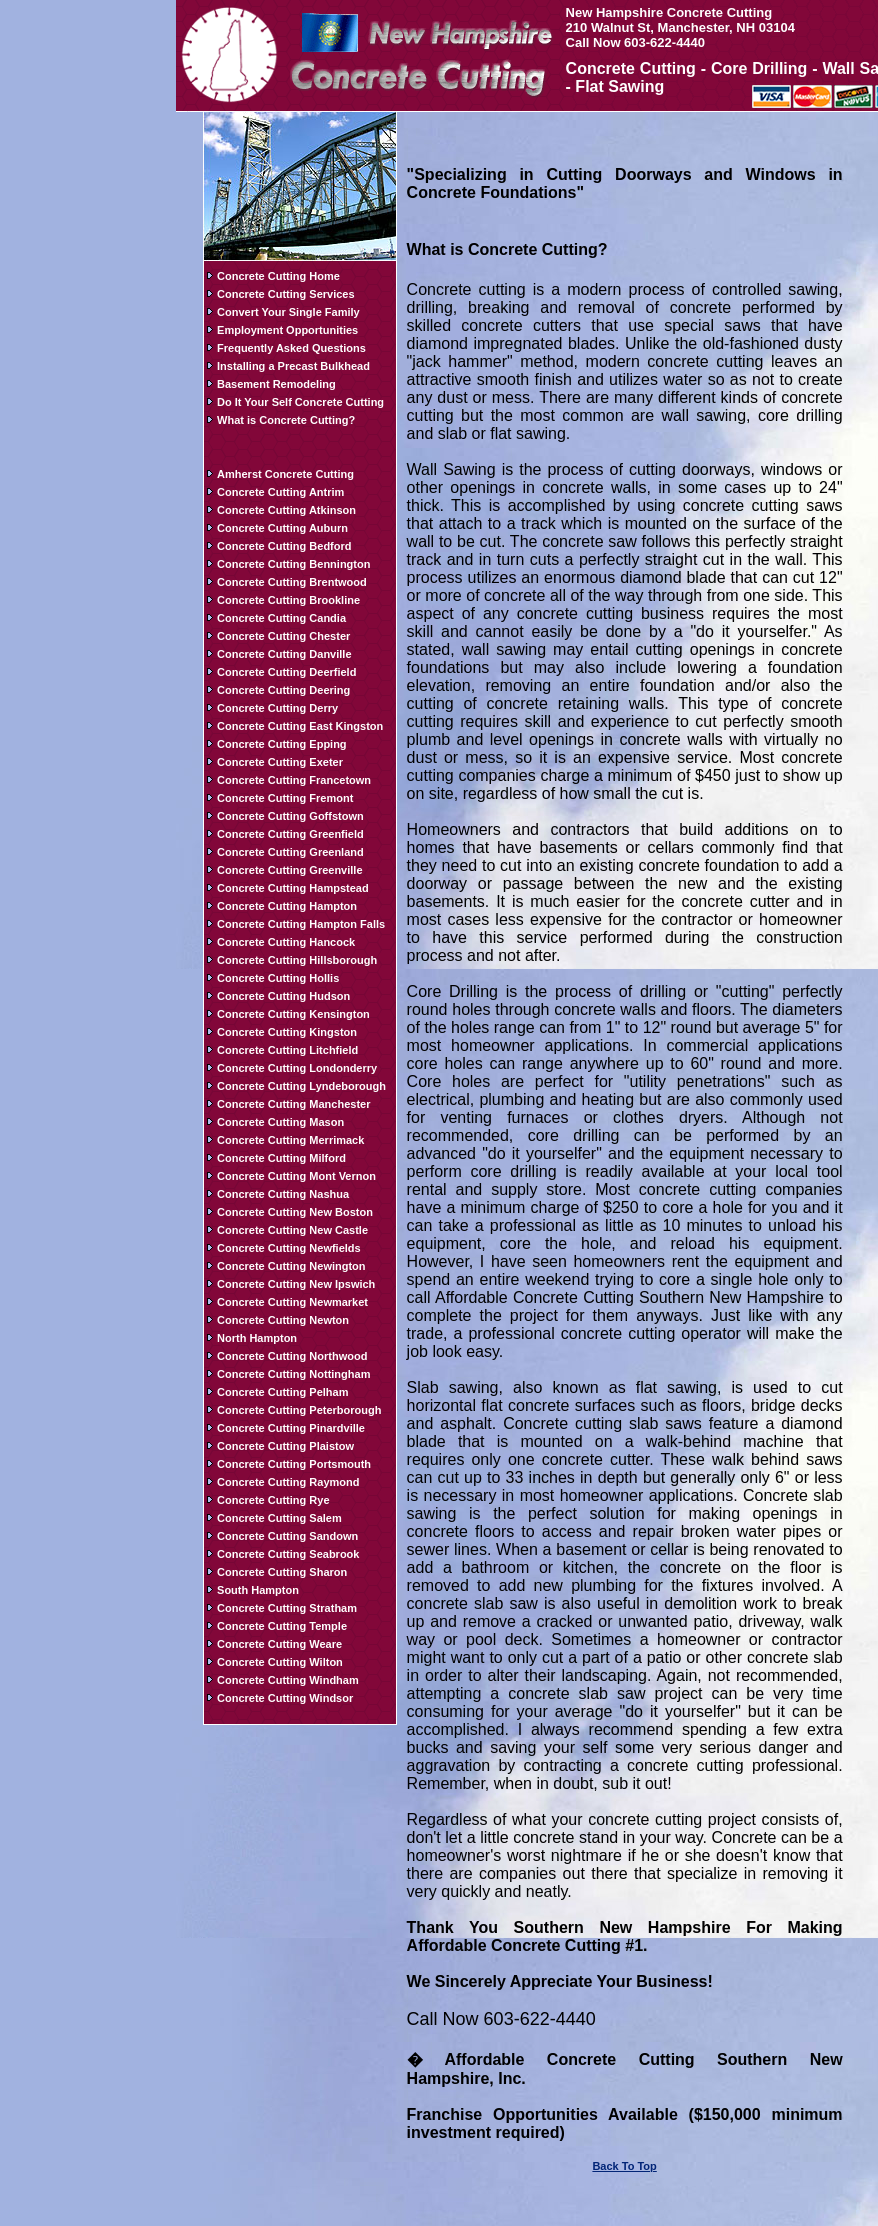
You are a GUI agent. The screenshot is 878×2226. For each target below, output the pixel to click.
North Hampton (257, 1338)
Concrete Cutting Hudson (283, 996)
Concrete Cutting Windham (288, 1680)
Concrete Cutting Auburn (282, 528)
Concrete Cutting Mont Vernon (296, 1176)
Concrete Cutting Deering (283, 690)
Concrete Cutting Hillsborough (297, 960)
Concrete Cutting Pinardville (291, 1428)
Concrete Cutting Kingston (287, 1032)
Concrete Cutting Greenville (289, 870)
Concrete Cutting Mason (280, 1122)
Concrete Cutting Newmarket (292, 1302)
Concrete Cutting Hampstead (293, 888)
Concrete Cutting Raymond (288, 1482)
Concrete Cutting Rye (273, 1500)
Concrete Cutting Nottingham (293, 1374)
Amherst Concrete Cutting (285, 474)
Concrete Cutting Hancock (286, 942)
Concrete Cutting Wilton (280, 1662)
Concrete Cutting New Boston (295, 1212)
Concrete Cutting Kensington (293, 1014)
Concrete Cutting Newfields (289, 1248)
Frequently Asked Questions (291, 348)
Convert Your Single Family (288, 312)
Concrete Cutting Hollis (278, 978)
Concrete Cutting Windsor (285, 1698)
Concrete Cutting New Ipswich (296, 1284)
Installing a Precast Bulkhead (293, 366)
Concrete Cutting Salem (279, 1518)
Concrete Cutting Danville (284, 654)
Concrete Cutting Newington (291, 1266)
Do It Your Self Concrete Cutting (300, 402)
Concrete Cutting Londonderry (297, 1068)
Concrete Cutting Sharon (282, 1572)
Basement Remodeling (276, 384)
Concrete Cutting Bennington (293, 564)
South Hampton (258, 1590)
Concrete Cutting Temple (282, 1626)
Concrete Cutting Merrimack (290, 1140)
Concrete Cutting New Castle (292, 1230)
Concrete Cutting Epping (282, 744)
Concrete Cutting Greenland (290, 852)
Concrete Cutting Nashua (283, 1194)
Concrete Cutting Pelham (282, 1392)
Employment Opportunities (287, 330)
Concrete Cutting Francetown (294, 780)
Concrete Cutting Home (278, 276)
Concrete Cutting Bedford (284, 546)
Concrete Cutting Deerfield (286, 672)
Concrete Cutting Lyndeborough (301, 1086)
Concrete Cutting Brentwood (292, 582)
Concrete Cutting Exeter (280, 762)
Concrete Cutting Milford (281, 1158)
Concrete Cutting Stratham (287, 1608)
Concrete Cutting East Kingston (300, 726)
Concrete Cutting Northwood (292, 1356)
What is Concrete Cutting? (286, 420)
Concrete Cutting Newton (283, 1320)
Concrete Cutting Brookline (288, 600)
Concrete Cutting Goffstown (290, 816)
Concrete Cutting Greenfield (290, 834)
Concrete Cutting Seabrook (288, 1554)
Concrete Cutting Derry (277, 708)
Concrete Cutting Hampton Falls (301, 924)
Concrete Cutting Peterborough (299, 1410)
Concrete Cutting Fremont (285, 798)
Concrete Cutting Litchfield (287, 1050)
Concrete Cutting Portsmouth (294, 1464)
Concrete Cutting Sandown (287, 1536)
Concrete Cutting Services (286, 294)
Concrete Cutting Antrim (280, 492)
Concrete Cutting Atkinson (286, 510)
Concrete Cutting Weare (279, 1644)
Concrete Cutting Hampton (287, 906)
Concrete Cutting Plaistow (285, 1446)
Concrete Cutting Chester (283, 636)
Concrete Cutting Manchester (293, 1104)
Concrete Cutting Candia (281, 618)
